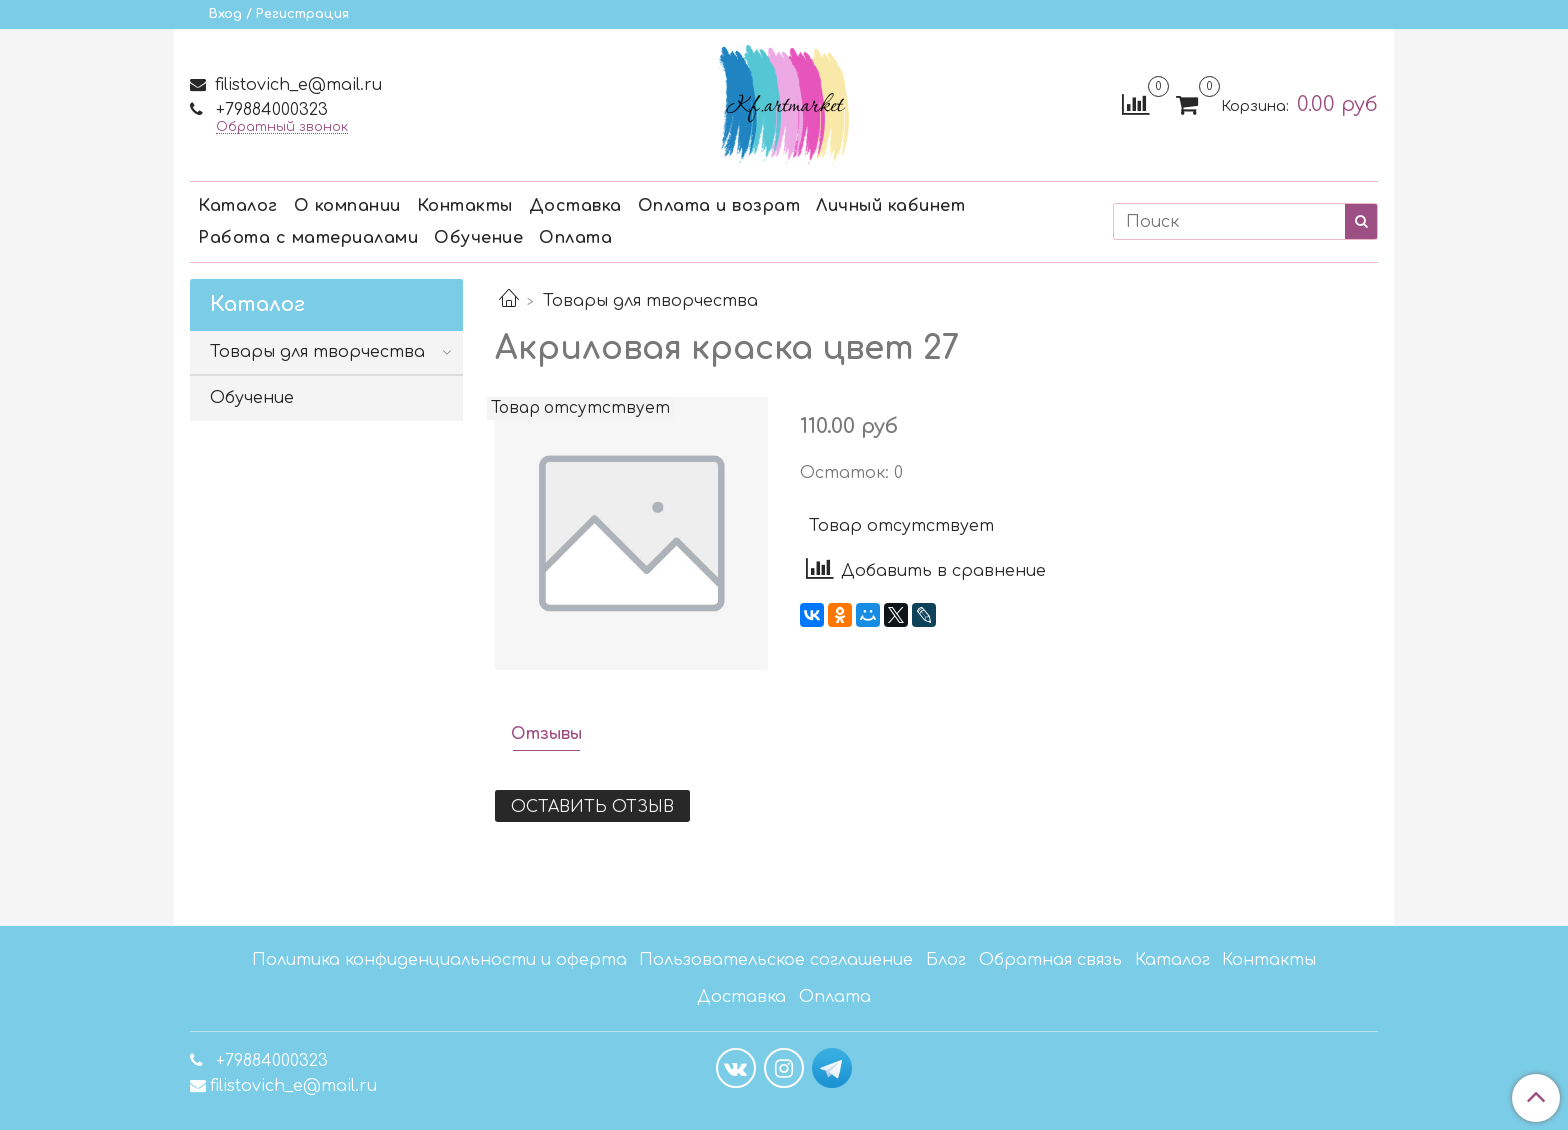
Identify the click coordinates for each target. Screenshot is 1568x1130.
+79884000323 (269, 110)
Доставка (575, 206)
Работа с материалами (308, 238)
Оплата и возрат (719, 206)
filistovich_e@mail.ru (296, 85)
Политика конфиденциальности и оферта (439, 960)
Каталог (238, 206)
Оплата (575, 238)
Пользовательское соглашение (776, 960)
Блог (946, 960)
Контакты (465, 206)
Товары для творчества (650, 301)
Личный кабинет (890, 206)
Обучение (478, 238)
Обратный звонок (282, 127)
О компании (347, 206)
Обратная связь (1050, 960)
